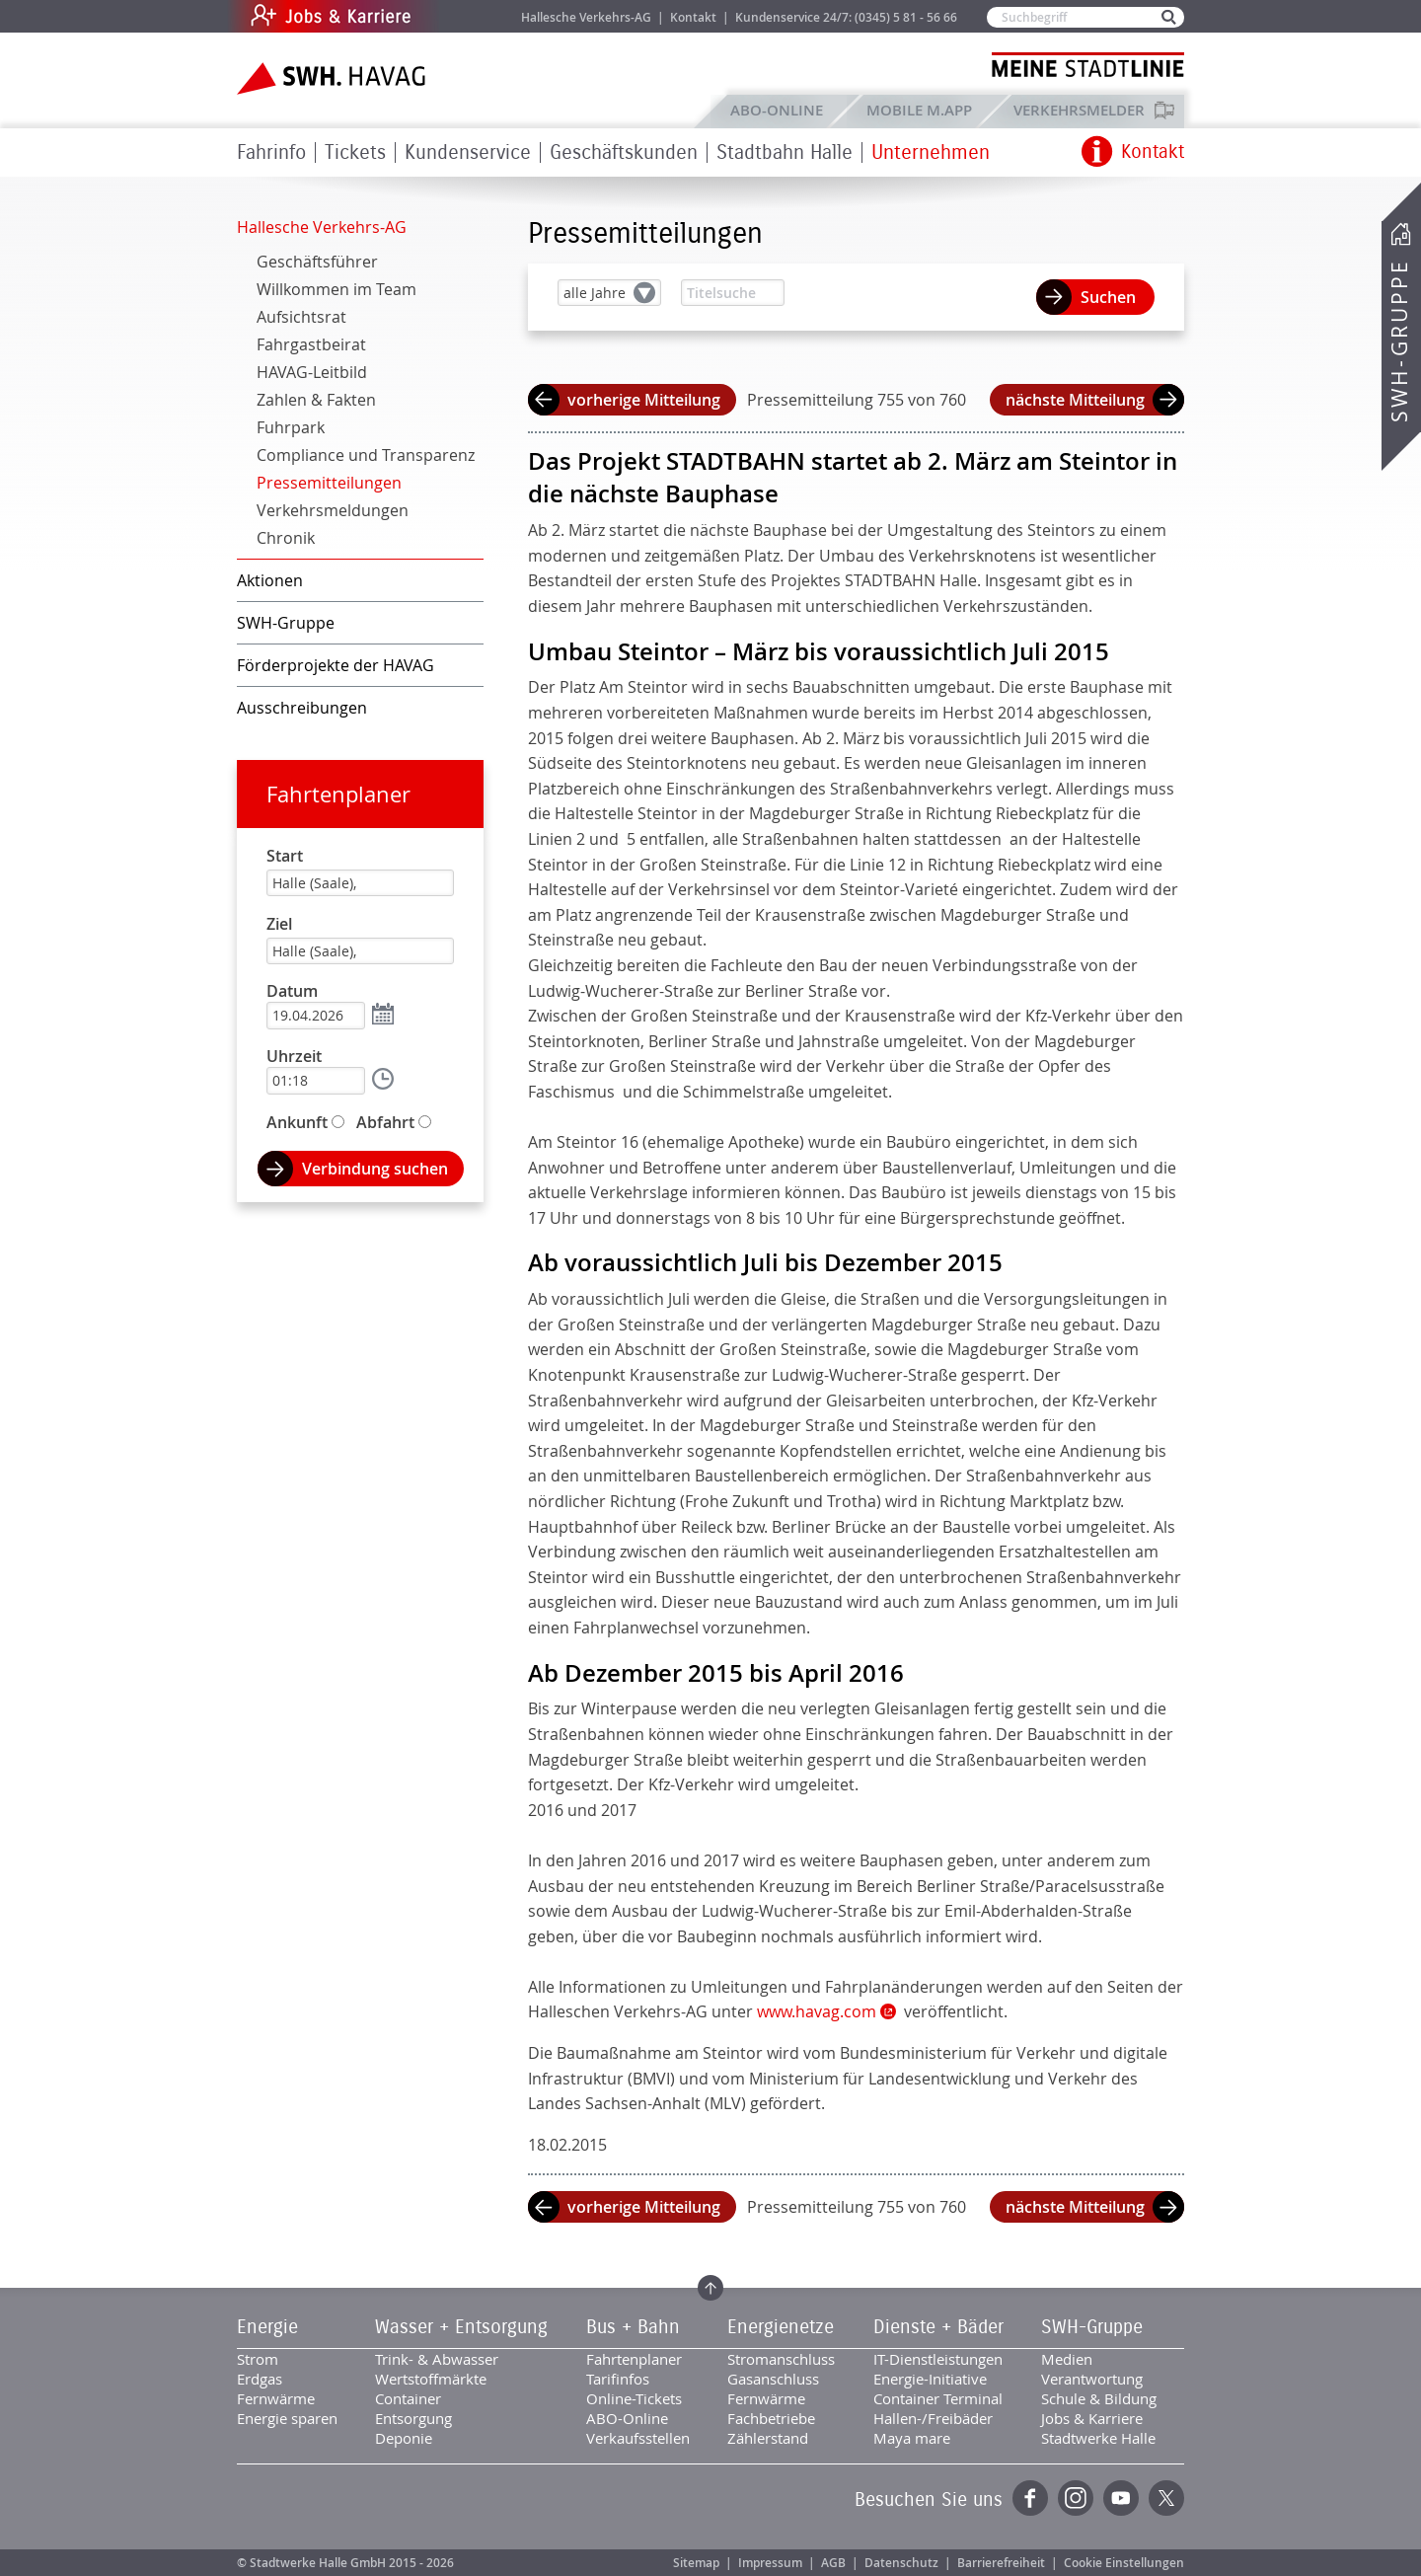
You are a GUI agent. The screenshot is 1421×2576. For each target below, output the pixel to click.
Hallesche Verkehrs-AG (586, 17)
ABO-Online (776, 110)
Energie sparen (287, 2418)
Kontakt (693, 17)
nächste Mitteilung (1075, 400)
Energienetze (780, 2327)
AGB (833, 2562)
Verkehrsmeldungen (333, 510)
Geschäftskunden (624, 152)
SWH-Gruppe (1399, 341)
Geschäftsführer (317, 261)
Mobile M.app (919, 110)
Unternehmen (930, 152)
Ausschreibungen (302, 708)
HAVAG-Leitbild (312, 372)
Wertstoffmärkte (430, 2378)
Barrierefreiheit (1001, 2562)
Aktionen (270, 580)
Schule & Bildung (1099, 2398)
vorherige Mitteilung (643, 400)
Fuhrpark (291, 427)
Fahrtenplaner (338, 794)
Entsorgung (413, 2418)
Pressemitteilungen (329, 482)
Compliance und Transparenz (366, 455)
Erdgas (259, 2378)
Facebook (1030, 2498)
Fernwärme (276, 2398)
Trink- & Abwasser (436, 2359)
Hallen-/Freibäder (933, 2418)
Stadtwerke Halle (1098, 2438)
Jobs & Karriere (464, 16)
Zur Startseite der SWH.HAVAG (333, 78)
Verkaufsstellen (638, 2438)
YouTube (1121, 2498)
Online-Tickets (634, 2398)
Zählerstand (767, 2438)
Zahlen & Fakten (316, 400)
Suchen (1108, 297)
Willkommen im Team (336, 289)
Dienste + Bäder (938, 2327)
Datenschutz (901, 2562)
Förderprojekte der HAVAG (335, 665)
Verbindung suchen (375, 1168)
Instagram (1075, 2498)
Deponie (403, 2438)
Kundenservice (468, 152)
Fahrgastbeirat (311, 344)
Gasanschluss (773, 2378)
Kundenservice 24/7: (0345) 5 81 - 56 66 (846, 17)
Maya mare (911, 2438)
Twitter (1166, 2498)
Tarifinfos (617, 2378)
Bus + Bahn (633, 2327)
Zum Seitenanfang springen (710, 2288)
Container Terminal (938, 2398)
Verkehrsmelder (1084, 110)
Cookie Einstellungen (1124, 2562)
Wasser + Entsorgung (461, 2327)
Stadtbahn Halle (784, 152)
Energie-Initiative (930, 2378)
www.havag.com (816, 2011)
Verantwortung (1092, 2378)
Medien (1066, 2359)
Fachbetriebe (771, 2418)
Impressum (770, 2562)
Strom (257, 2359)
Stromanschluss (781, 2359)
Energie (267, 2327)
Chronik (286, 538)
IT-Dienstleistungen (938, 2359)
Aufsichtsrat (301, 317)
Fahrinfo (271, 152)
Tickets (355, 152)
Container (408, 2398)
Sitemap (696, 2562)
